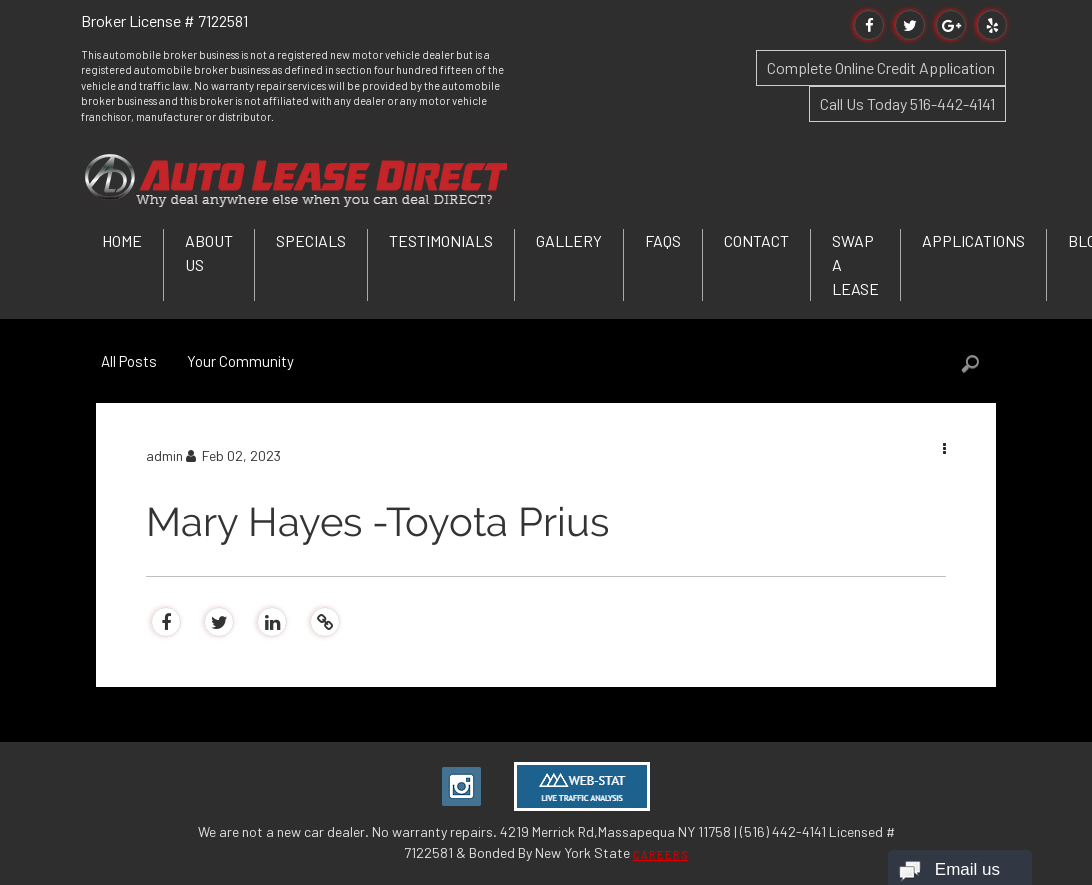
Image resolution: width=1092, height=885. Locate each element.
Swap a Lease (855, 264)
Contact (756, 240)
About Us (209, 252)
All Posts (129, 361)
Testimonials (441, 240)
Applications (973, 240)
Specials (311, 240)
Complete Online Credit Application (881, 67)
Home (122, 240)
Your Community (240, 361)
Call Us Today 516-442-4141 (907, 103)
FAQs (663, 240)
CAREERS (661, 854)
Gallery (569, 240)
